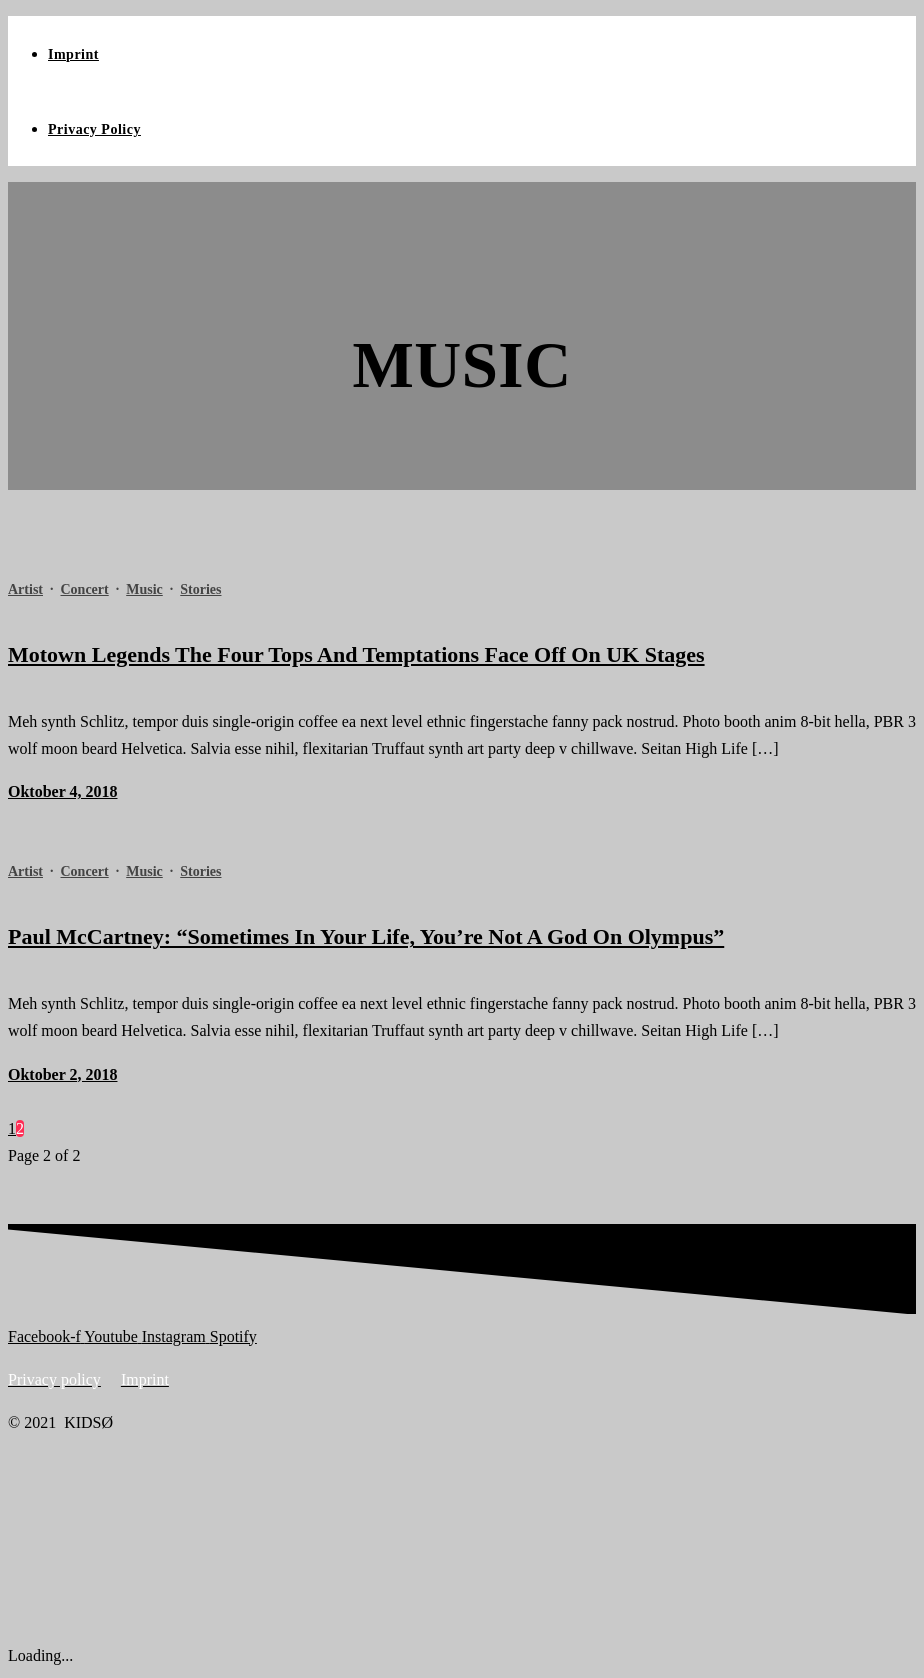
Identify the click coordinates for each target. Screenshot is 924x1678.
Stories (200, 589)
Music (144, 589)
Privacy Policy (94, 129)
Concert (85, 589)
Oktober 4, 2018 (62, 791)
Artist (25, 589)
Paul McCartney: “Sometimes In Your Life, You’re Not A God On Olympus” (366, 936)
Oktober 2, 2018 (62, 1074)
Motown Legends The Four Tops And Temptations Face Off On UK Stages (356, 654)
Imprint (73, 54)
